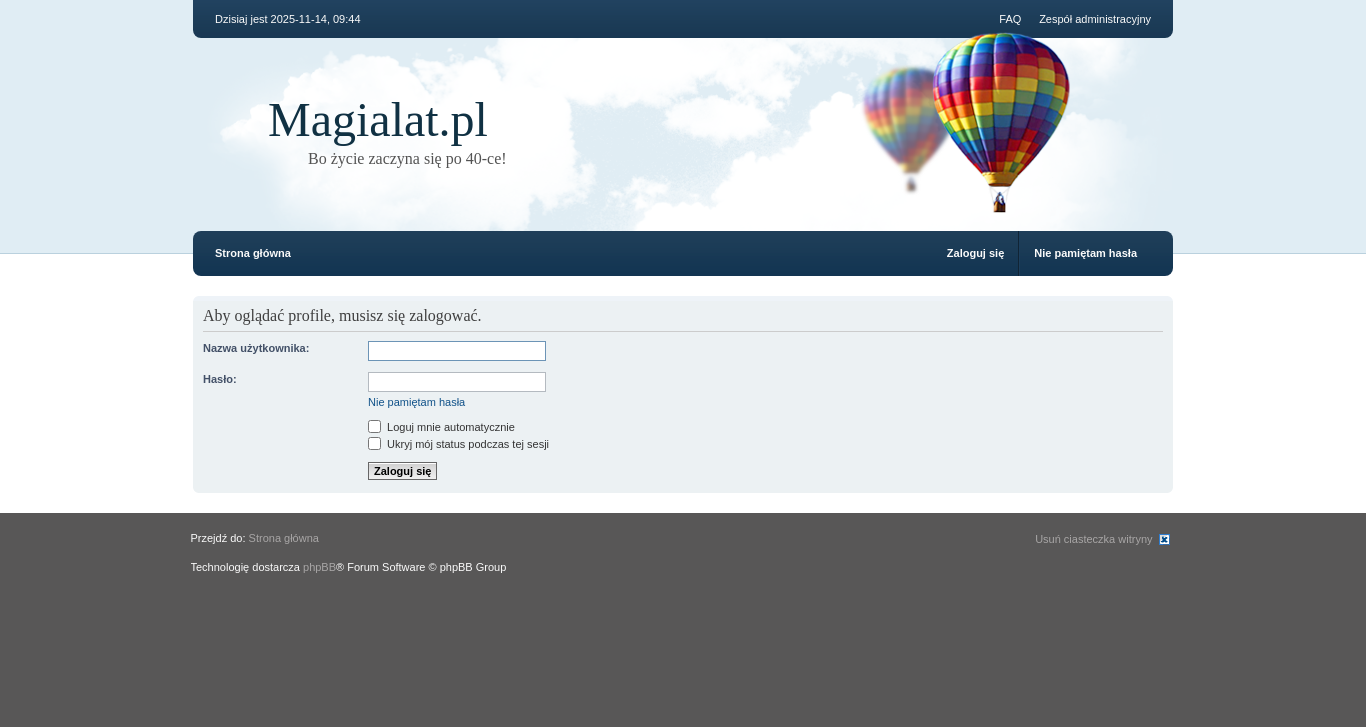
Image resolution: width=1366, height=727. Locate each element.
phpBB (319, 567)
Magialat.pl (378, 119)
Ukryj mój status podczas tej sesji (458, 444)
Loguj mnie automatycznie (441, 427)
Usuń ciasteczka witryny (1093, 539)
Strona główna (253, 253)
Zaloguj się (975, 253)
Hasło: (220, 379)
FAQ (1010, 19)
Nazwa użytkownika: (256, 348)
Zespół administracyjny (1095, 19)
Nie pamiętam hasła (1085, 253)
